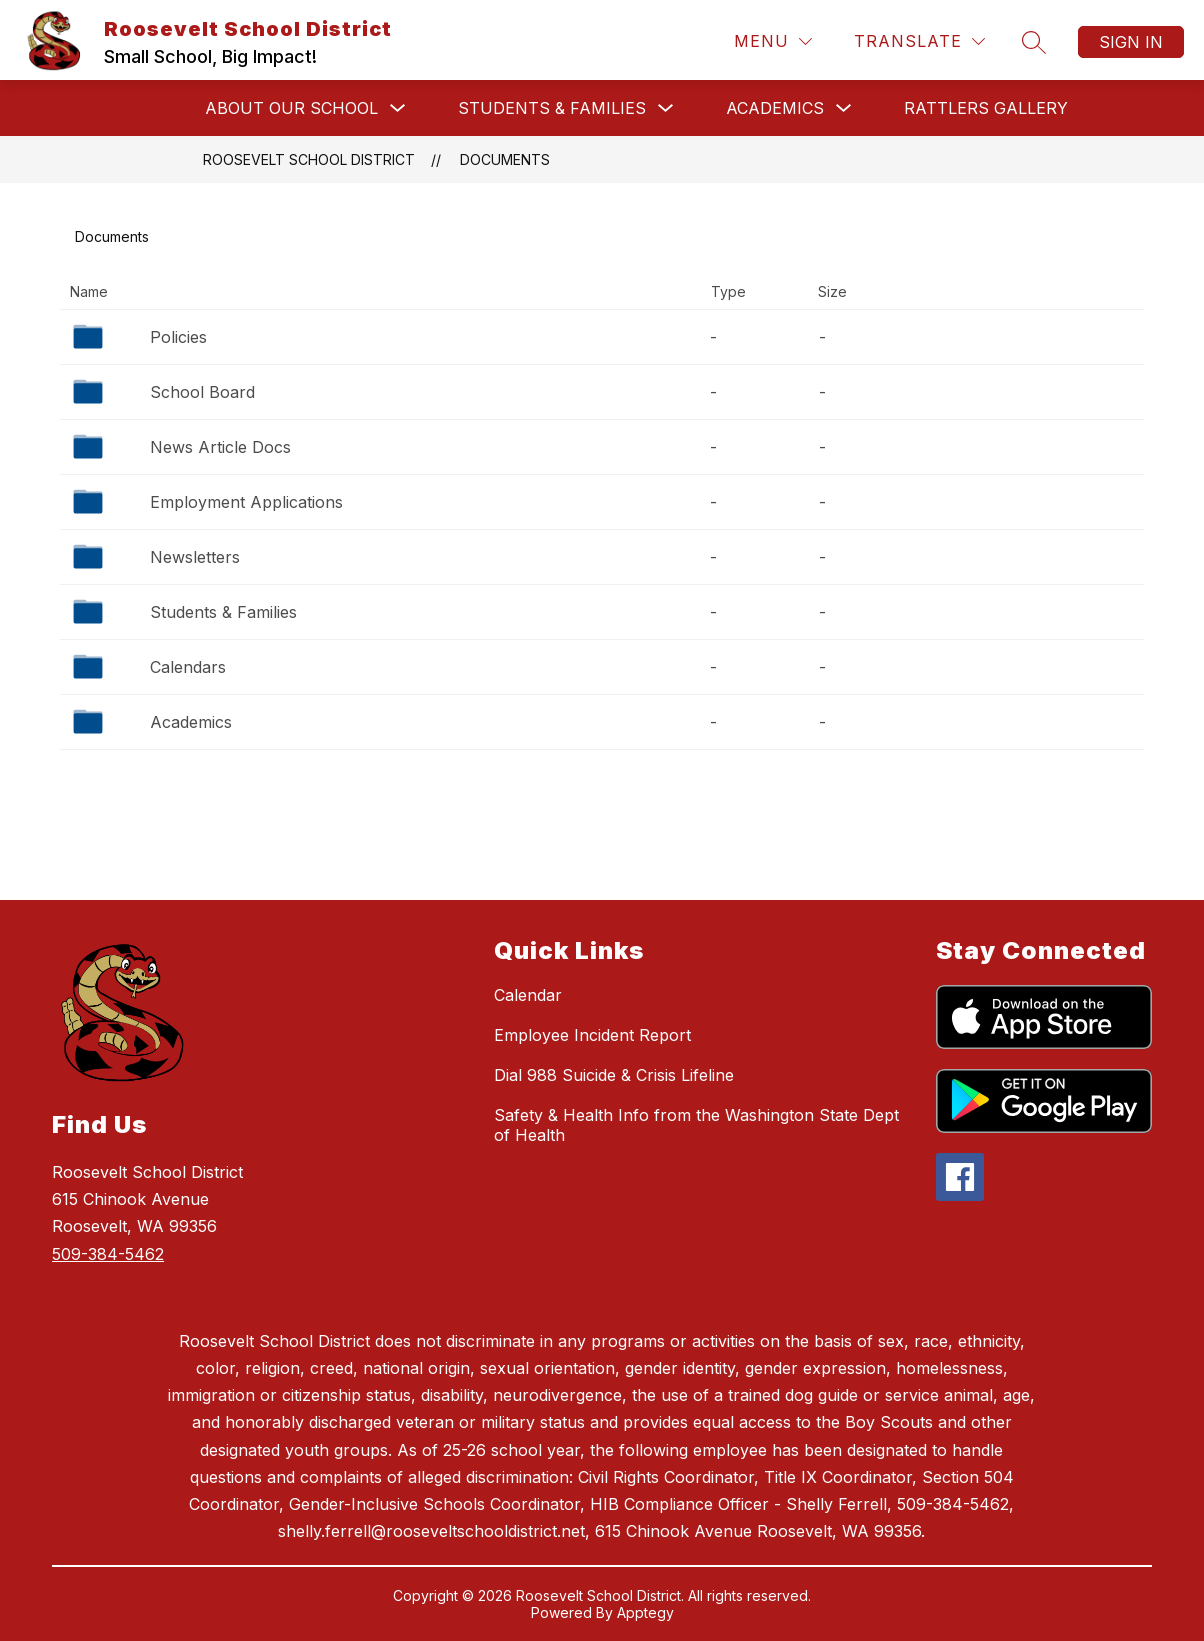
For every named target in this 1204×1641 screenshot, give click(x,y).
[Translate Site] (919, 41)
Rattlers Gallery (986, 108)
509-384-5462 (108, 1254)
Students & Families (552, 108)
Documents (505, 159)
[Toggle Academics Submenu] (844, 108)
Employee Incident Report (592, 1035)
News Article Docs (220, 447)
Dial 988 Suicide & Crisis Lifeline (614, 1075)
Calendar (528, 995)
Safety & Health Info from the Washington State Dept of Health (696, 1125)
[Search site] (1034, 42)
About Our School (291, 108)
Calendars (188, 667)
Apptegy (645, 1612)
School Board (202, 392)
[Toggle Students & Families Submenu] (666, 108)
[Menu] (773, 41)
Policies (178, 337)
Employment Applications (246, 502)
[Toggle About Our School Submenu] (398, 108)
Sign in (1131, 42)
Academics (775, 108)
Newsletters (195, 557)
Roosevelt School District (309, 159)
